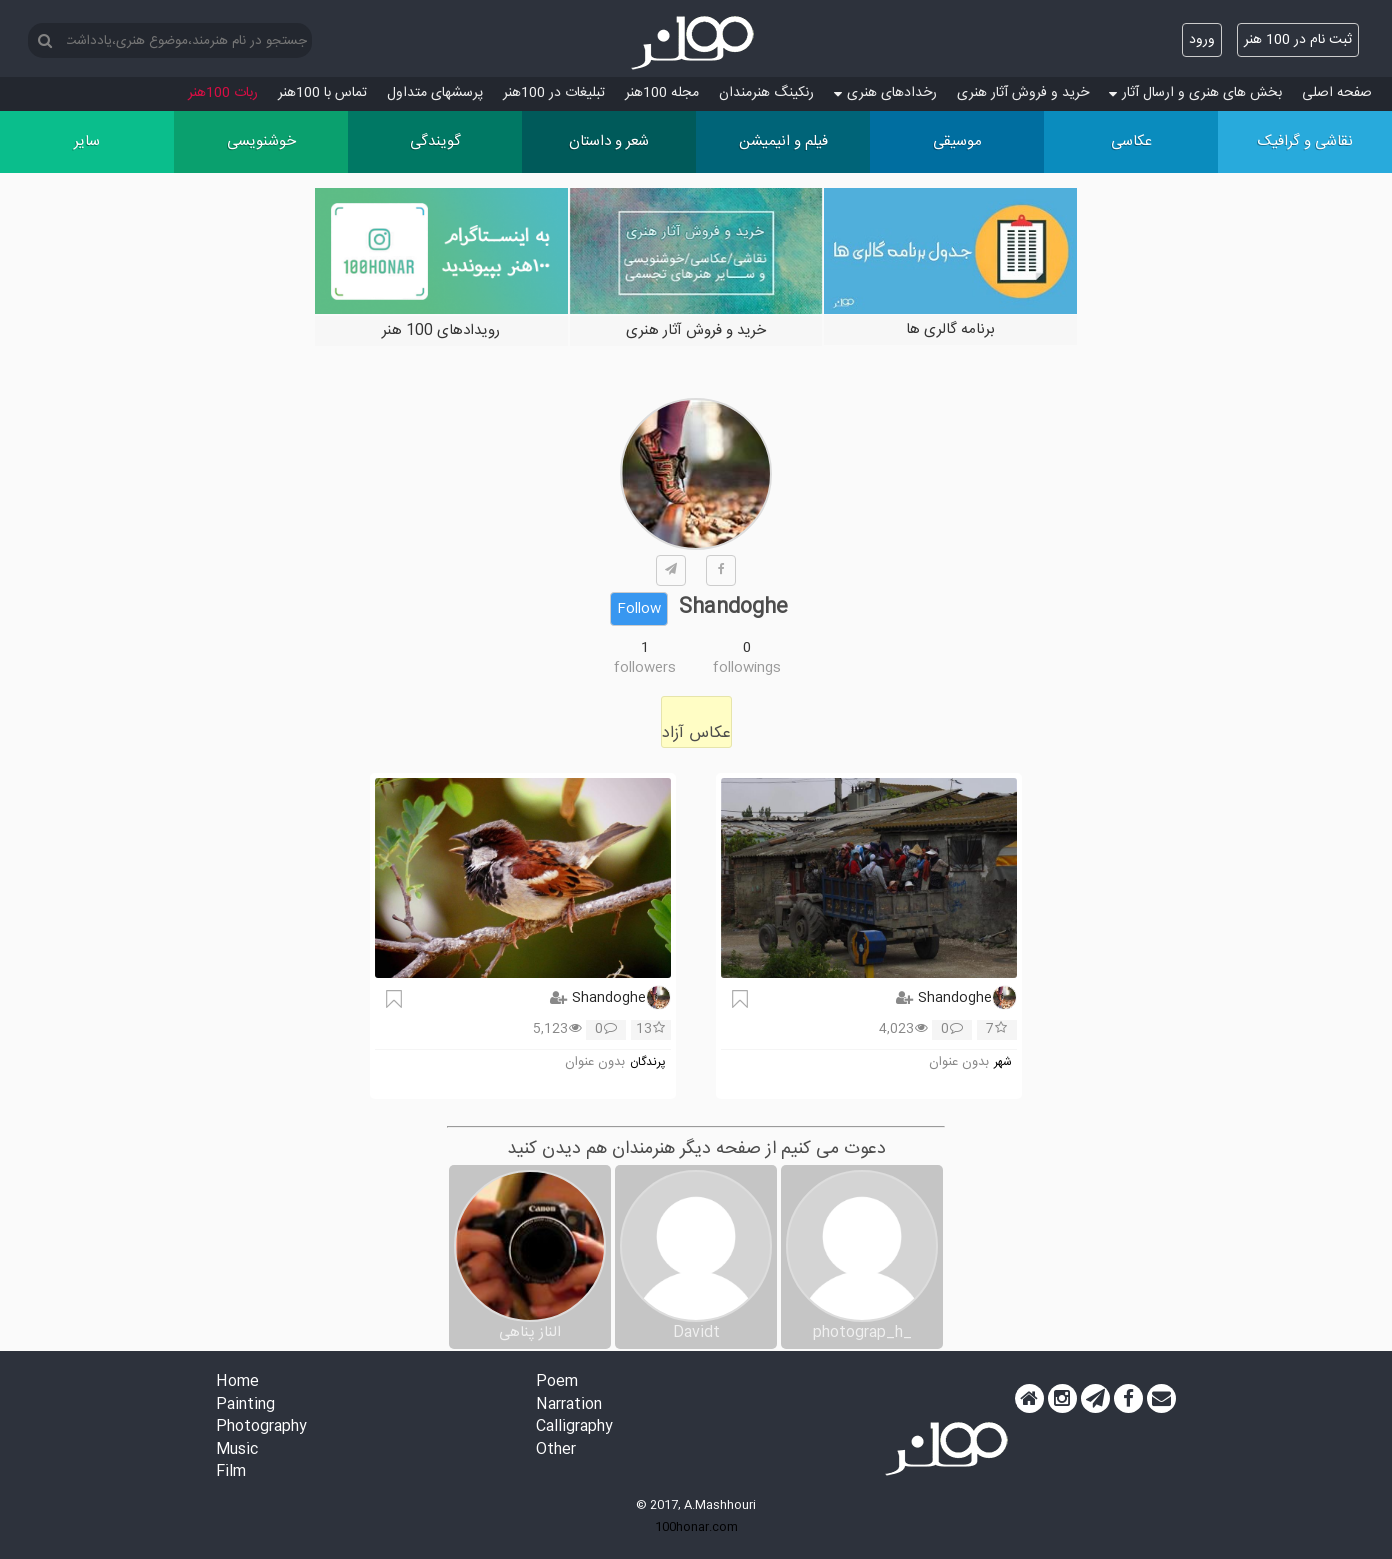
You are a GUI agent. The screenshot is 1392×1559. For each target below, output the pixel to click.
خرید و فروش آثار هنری (1023, 93)
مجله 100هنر (662, 93)
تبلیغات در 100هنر (554, 93)
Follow (639, 609)
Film (231, 1472)
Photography (261, 1427)
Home (237, 1382)
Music (237, 1450)
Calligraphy (574, 1427)
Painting (245, 1405)
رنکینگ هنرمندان (766, 93)
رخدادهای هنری (885, 93)
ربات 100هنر (223, 93)
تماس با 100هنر (322, 93)
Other (556, 1450)
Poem (557, 1382)
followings (747, 668)
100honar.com (696, 1527)
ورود (1202, 40)
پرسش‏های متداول (435, 93)
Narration (569, 1405)
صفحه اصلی (1337, 93)
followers (645, 668)
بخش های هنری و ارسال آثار (1195, 93)
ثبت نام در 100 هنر (1298, 40)
